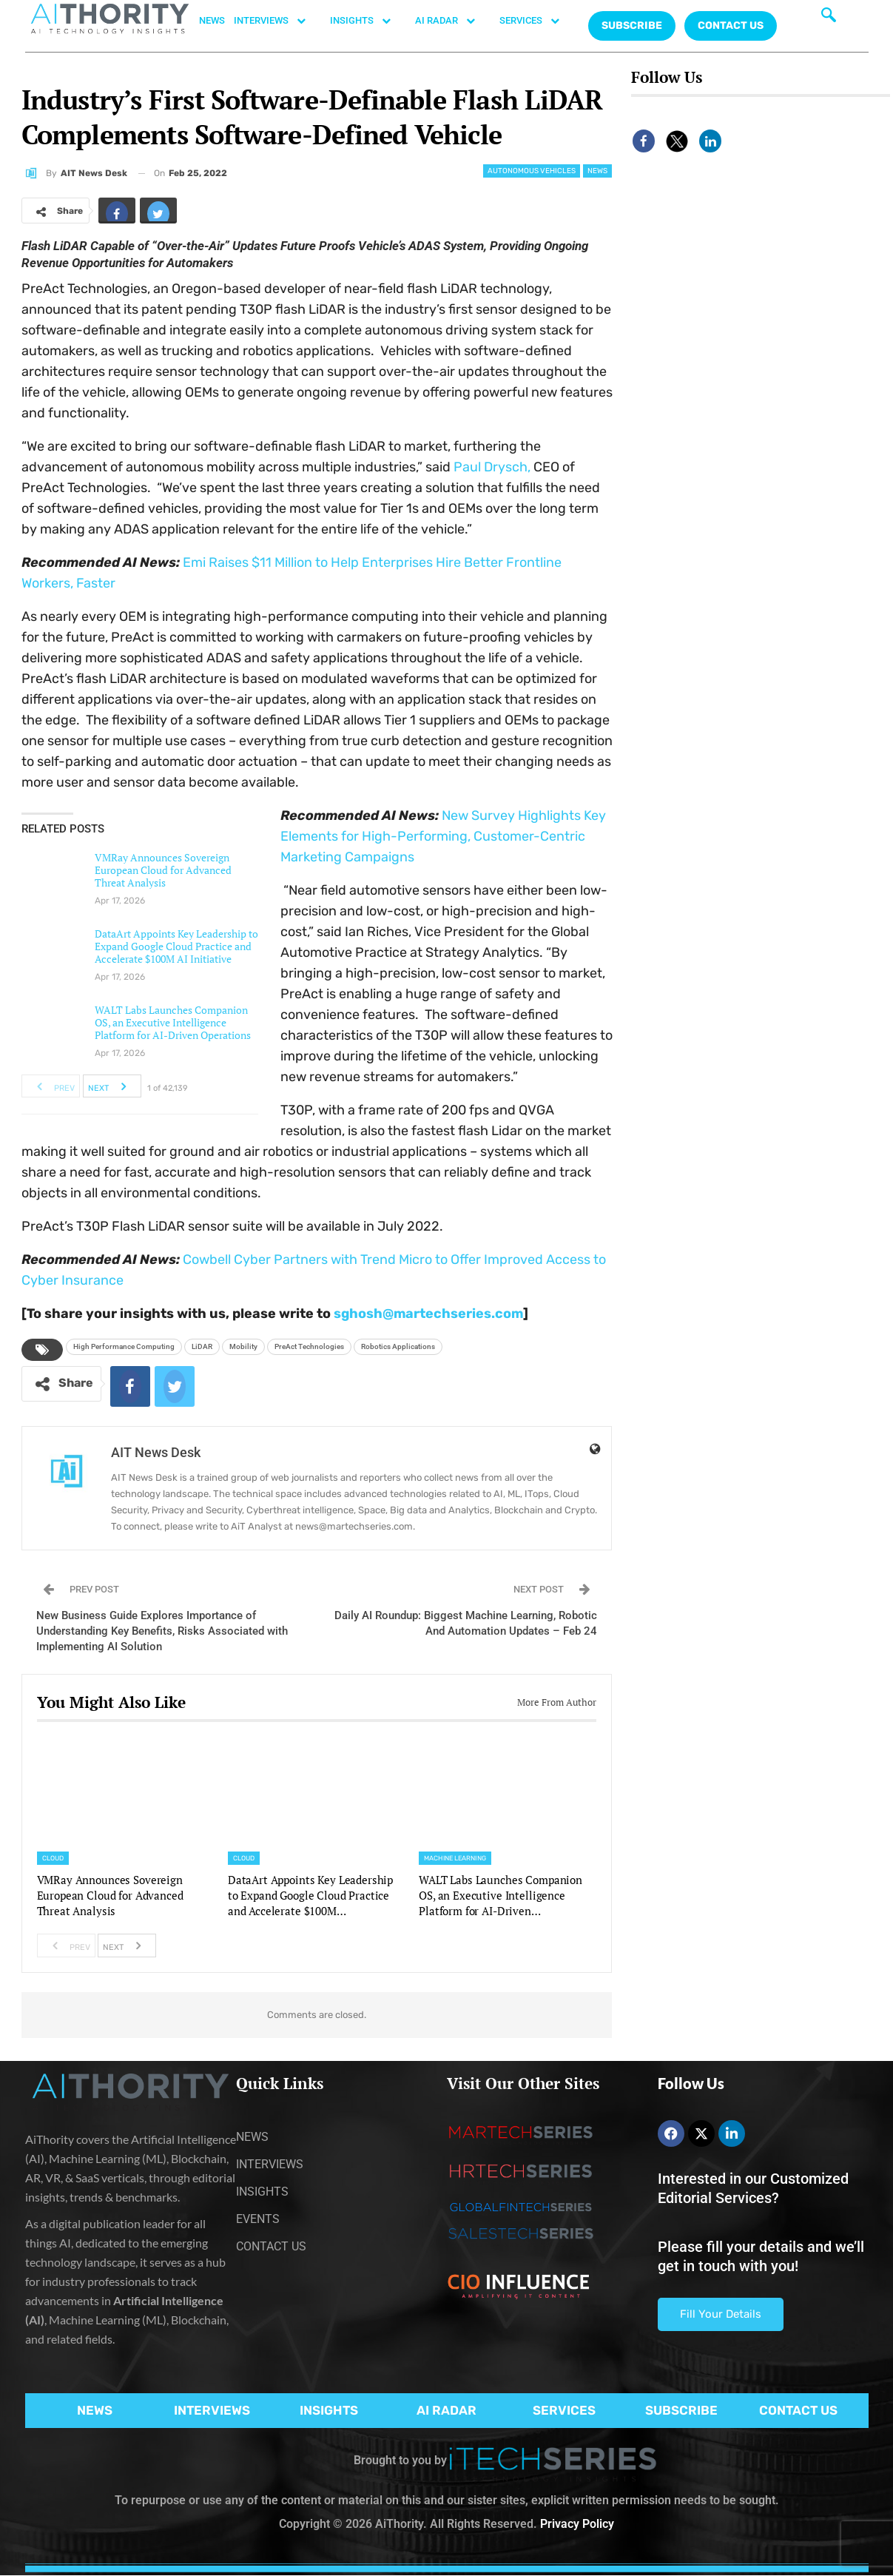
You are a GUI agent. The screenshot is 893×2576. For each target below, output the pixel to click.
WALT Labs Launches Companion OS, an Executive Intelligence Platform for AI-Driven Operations (173, 1022)
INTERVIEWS (277, 20)
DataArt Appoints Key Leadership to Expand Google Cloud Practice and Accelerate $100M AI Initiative (176, 946)
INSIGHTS (368, 20)
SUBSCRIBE (681, 2410)
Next (111, 1086)
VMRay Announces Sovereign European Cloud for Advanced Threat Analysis (163, 870)
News (597, 171)
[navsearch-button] (828, 18)
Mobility (243, 1346)
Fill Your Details (720, 2314)
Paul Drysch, (492, 467)
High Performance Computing (124, 1346)
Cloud (53, 1858)
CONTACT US (731, 25)
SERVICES (537, 20)
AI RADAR (453, 20)
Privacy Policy (577, 2524)
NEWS (212, 20)
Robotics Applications (398, 1346)
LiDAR (202, 1346)
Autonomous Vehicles (532, 171)
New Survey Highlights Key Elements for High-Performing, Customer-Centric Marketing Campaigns (443, 836)
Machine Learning (455, 1858)
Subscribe (631, 25)
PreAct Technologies (309, 1346)
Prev (51, 1086)
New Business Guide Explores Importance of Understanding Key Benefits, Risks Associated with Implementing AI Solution (162, 1631)
